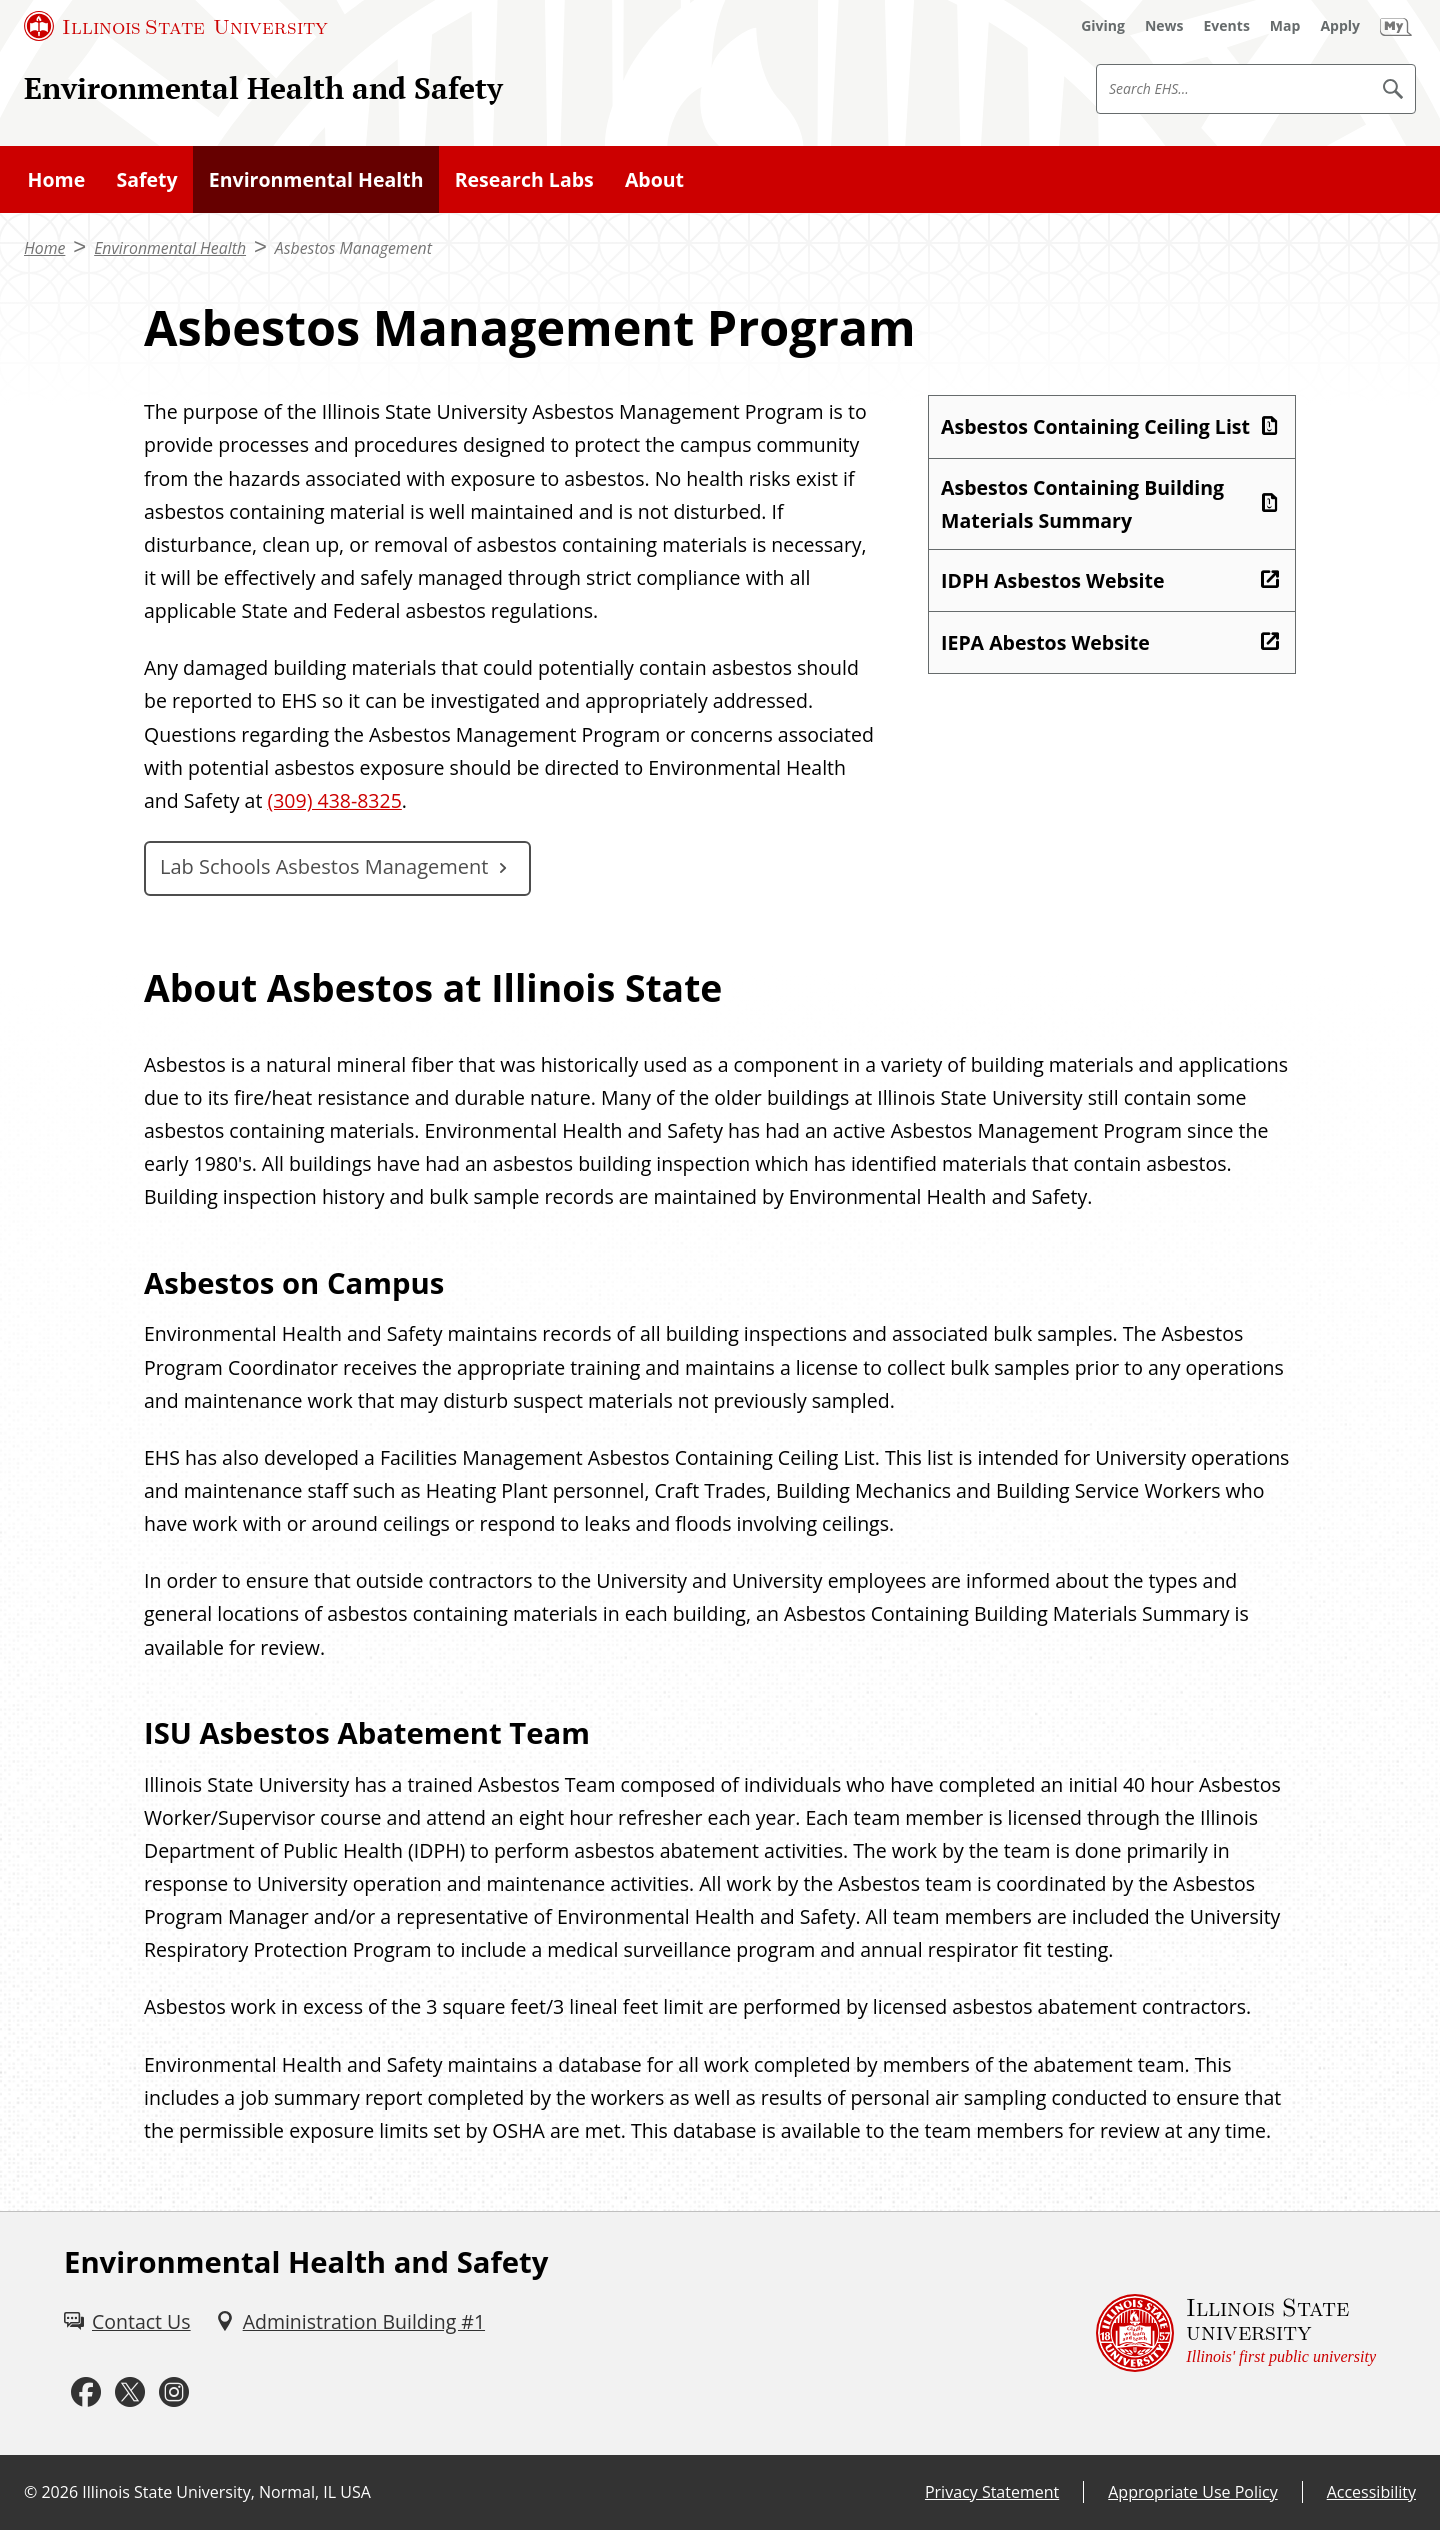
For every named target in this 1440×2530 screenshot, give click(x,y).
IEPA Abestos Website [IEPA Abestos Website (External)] (1045, 642)
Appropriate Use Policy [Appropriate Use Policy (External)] (1192, 2492)
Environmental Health (316, 179)
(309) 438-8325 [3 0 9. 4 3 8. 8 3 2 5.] (334, 800)
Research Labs (524, 179)
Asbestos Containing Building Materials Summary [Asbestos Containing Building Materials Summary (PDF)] (1082, 504)
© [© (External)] (30, 2492)
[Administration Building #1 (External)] (350, 2321)
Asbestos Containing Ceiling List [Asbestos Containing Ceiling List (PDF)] (1095, 426)
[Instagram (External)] (174, 2392)
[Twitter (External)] (130, 2392)
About (654, 179)
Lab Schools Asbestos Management (324, 866)
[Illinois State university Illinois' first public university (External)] (1236, 2333)
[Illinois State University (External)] (176, 26)
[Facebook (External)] (86, 2392)
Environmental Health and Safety (263, 87)
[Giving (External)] (1103, 26)
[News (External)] (1164, 26)
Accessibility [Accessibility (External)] (1371, 2492)
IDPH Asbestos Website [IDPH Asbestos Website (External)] (1052, 580)
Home (57, 179)
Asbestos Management (353, 248)
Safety (146, 179)
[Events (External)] (1227, 26)
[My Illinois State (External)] (1396, 26)
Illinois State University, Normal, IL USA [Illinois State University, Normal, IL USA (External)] (226, 2492)
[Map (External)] (1285, 26)
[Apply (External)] (1340, 26)
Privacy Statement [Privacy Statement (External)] (992, 2492)
